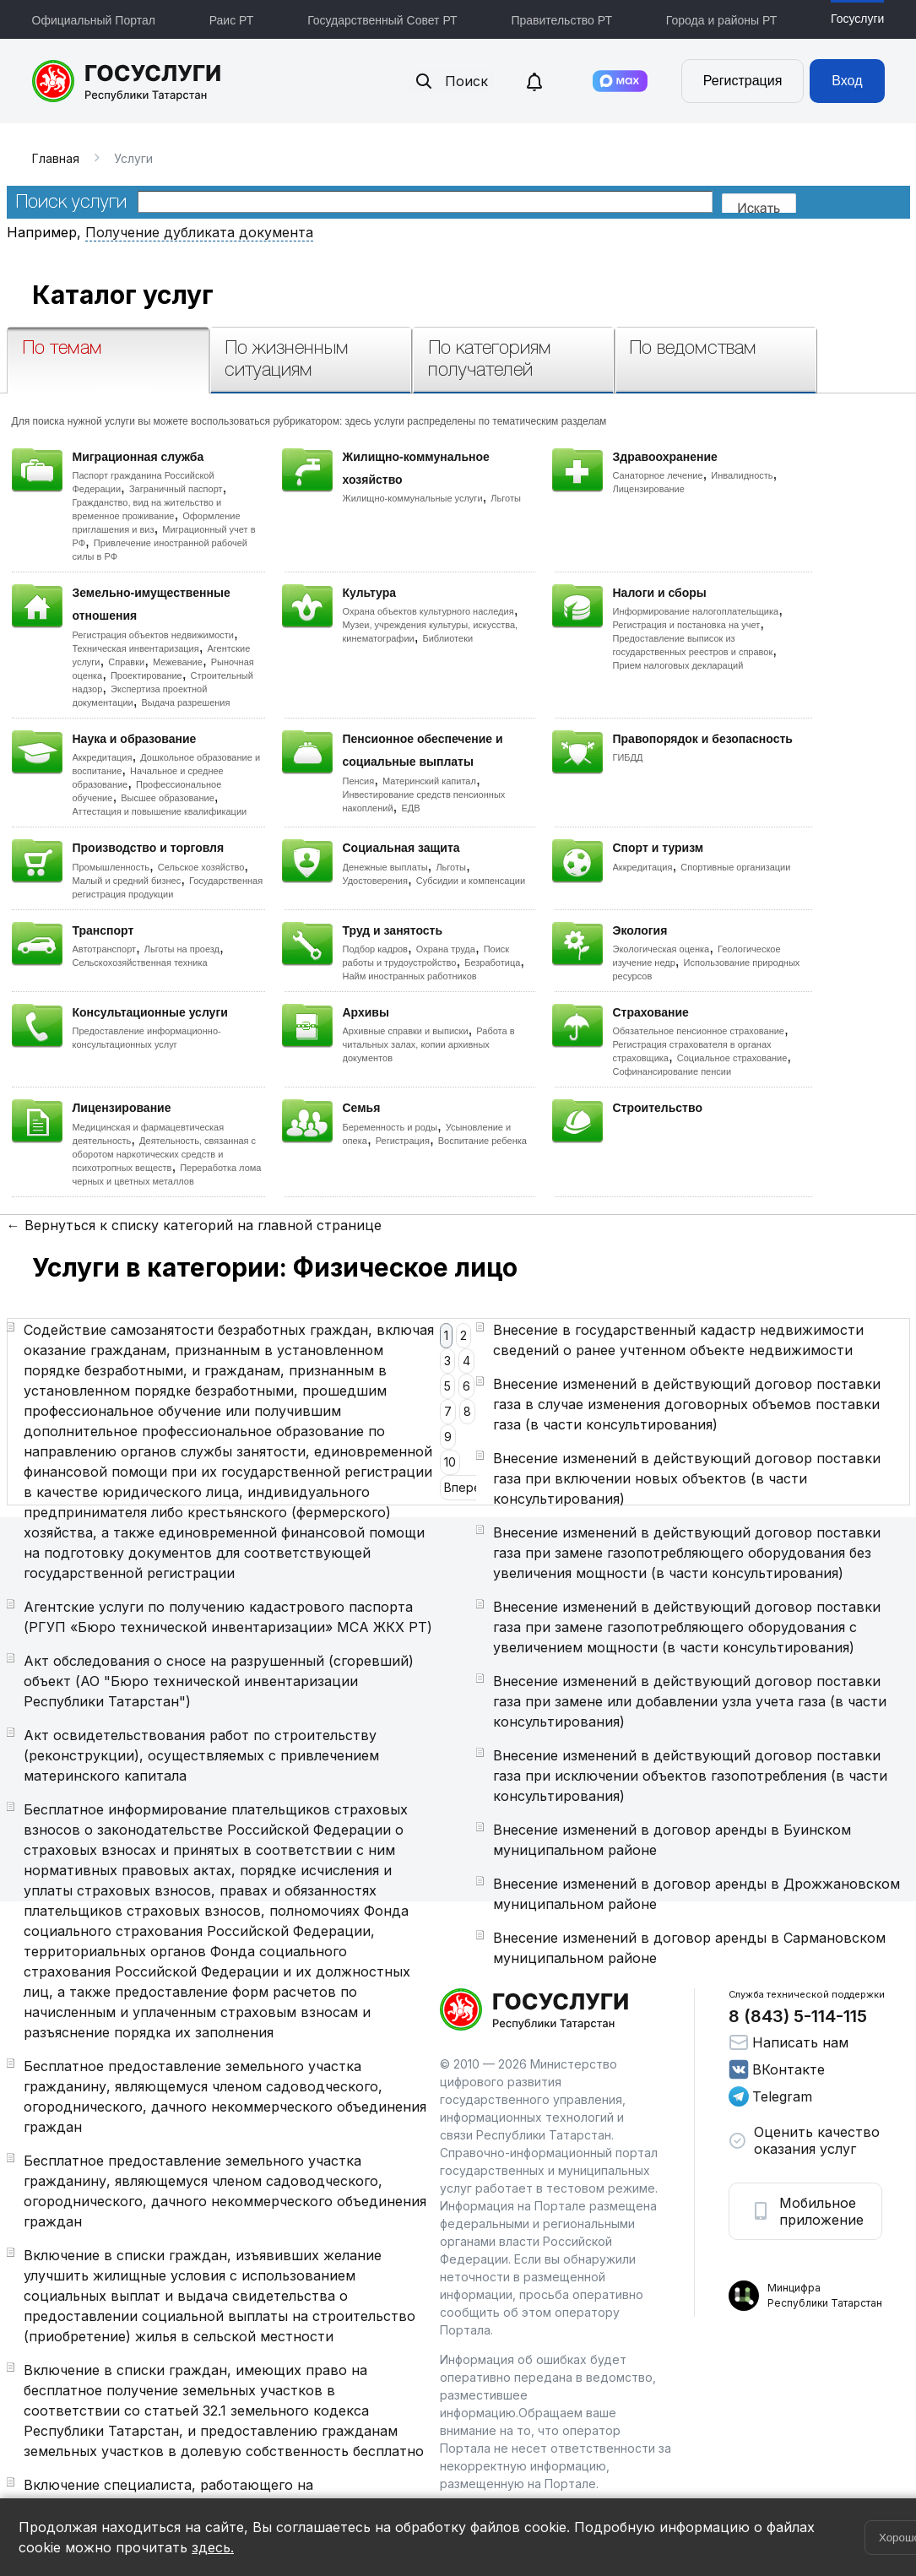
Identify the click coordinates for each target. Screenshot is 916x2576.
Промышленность (111, 867)
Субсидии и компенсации (470, 881)
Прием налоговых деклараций (678, 665)
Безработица (492, 962)
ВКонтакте (777, 2069)
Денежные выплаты (385, 867)
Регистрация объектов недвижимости (154, 635)
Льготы (506, 498)
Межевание (178, 662)
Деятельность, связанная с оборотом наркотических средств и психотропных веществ (165, 1154)
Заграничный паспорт (176, 489)
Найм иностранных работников (410, 976)
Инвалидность (741, 475)
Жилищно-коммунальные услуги (413, 498)
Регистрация (743, 80)
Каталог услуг (123, 294)
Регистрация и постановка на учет (687, 625)
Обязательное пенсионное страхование (698, 1031)
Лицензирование (649, 489)
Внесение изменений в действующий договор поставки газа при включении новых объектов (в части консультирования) (687, 1478)
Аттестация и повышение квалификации (160, 811)
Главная (55, 158)
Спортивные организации (735, 867)
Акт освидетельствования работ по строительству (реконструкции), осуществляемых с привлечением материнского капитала (201, 1755)
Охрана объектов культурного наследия (428, 611)
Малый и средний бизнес (127, 881)
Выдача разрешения (186, 702)
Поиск (451, 81)
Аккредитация (103, 757)
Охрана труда (445, 949)
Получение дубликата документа (199, 232)
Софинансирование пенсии (672, 1071)
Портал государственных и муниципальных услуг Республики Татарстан (127, 81)
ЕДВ (410, 808)
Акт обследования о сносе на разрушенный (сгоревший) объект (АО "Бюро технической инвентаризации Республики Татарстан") (219, 1681)
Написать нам (788, 2042)
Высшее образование (167, 798)
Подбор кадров (375, 949)
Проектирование (146, 675)
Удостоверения (375, 881)
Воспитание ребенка (482, 1141)
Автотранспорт (105, 949)
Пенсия (359, 781)
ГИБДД (628, 757)
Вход (847, 80)
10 (450, 1462)
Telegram (770, 2096)
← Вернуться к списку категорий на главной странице (194, 1225)
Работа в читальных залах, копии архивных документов (429, 1044)
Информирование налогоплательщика (696, 611)
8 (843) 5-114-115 (798, 2016)
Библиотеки (448, 638)
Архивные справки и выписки (406, 1031)
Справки (126, 662)
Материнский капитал (429, 781)
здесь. (213, 2547)
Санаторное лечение (658, 475)
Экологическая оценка (661, 949)
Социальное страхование (732, 1058)
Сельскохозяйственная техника (140, 962)
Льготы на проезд (182, 949)
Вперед (467, 1487)
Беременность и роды (390, 1127)
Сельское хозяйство (201, 867)
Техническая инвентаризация (136, 648)
